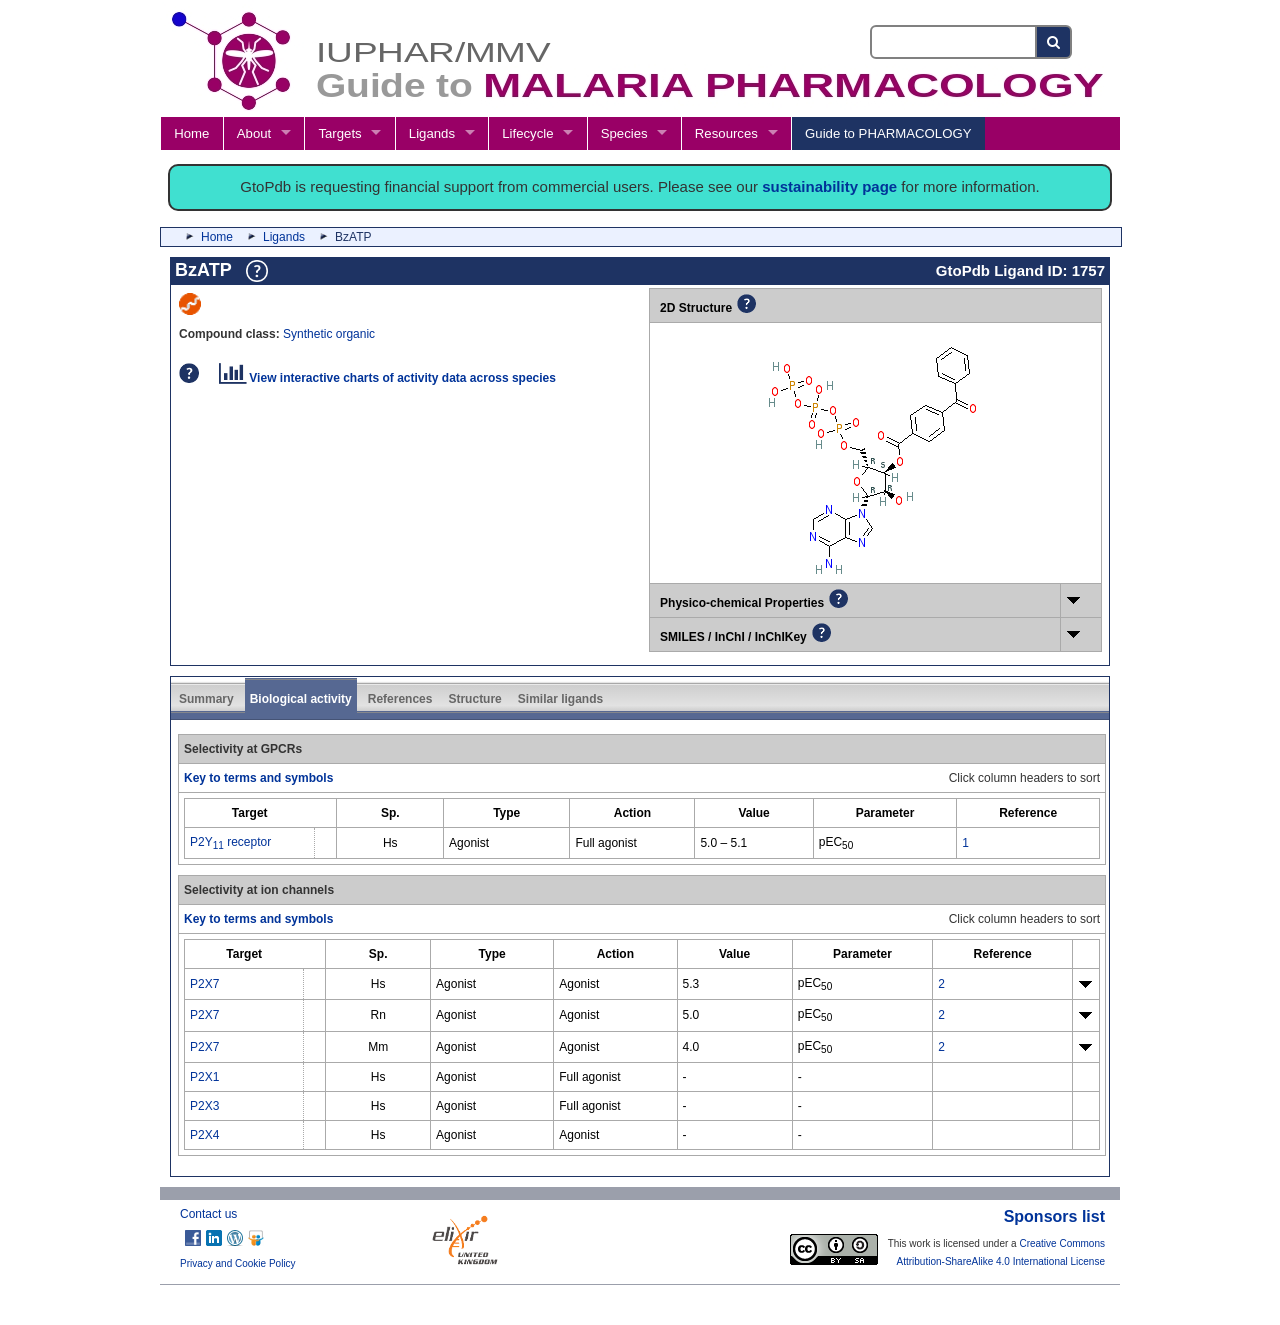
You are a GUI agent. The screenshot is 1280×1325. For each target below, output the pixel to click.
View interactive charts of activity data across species (387, 378)
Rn (377, 1015)
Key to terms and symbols (258, 778)
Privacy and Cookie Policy (238, 1263)
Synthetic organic (329, 334)
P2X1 (204, 1077)
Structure (474, 699)
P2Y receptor (230, 842)
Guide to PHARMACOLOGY (888, 133)
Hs (390, 843)
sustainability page (829, 186)
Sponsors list (1054, 1216)
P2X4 (204, 1135)
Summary (206, 699)
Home (191, 133)
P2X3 (204, 1106)
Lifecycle (527, 133)
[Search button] (1054, 42)
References (400, 699)
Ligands (432, 133)
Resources (726, 133)
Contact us (208, 1214)
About (254, 133)
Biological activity (301, 699)
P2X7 (204, 984)
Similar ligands (560, 699)
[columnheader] (250, 812)
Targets (339, 133)
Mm (378, 1047)
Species (624, 133)
